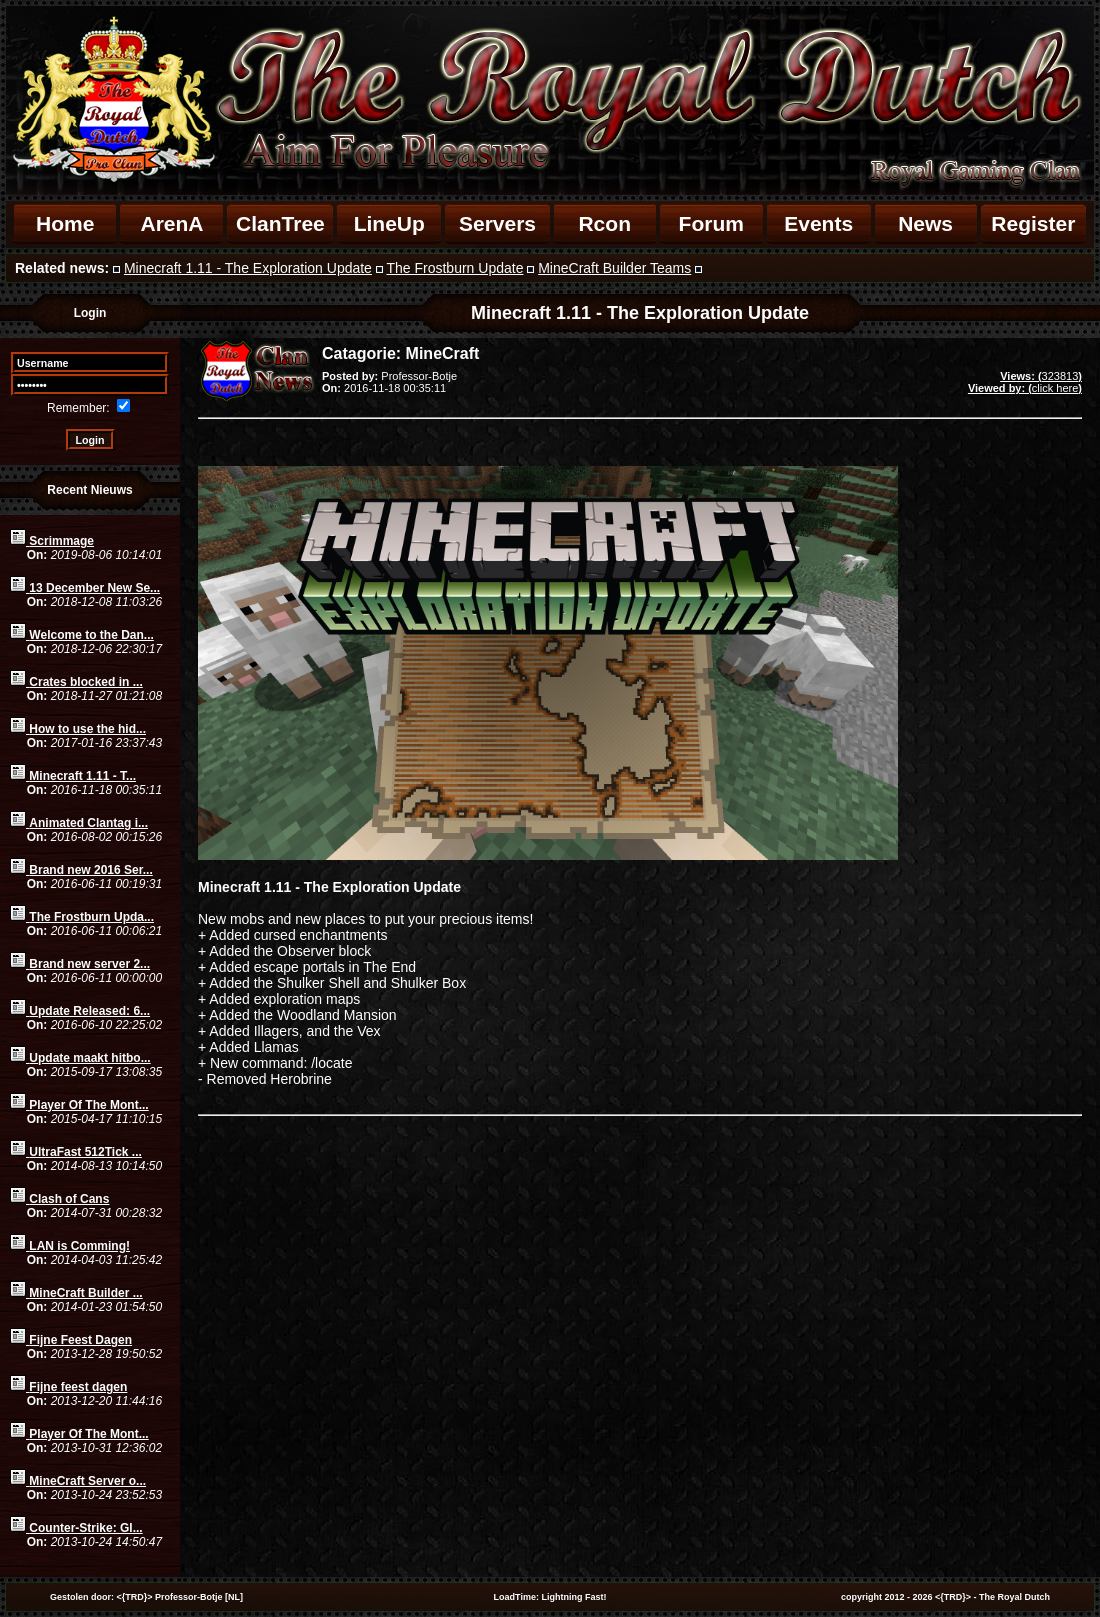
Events (818, 223)
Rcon (604, 223)
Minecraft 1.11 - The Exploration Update (248, 268)
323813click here (1025, 382)
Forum (711, 223)
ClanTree (280, 223)
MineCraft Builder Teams (614, 268)
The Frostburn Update (454, 268)
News (925, 223)
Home (65, 223)
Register (1033, 223)
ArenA (171, 223)
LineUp (389, 223)
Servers (497, 223)
